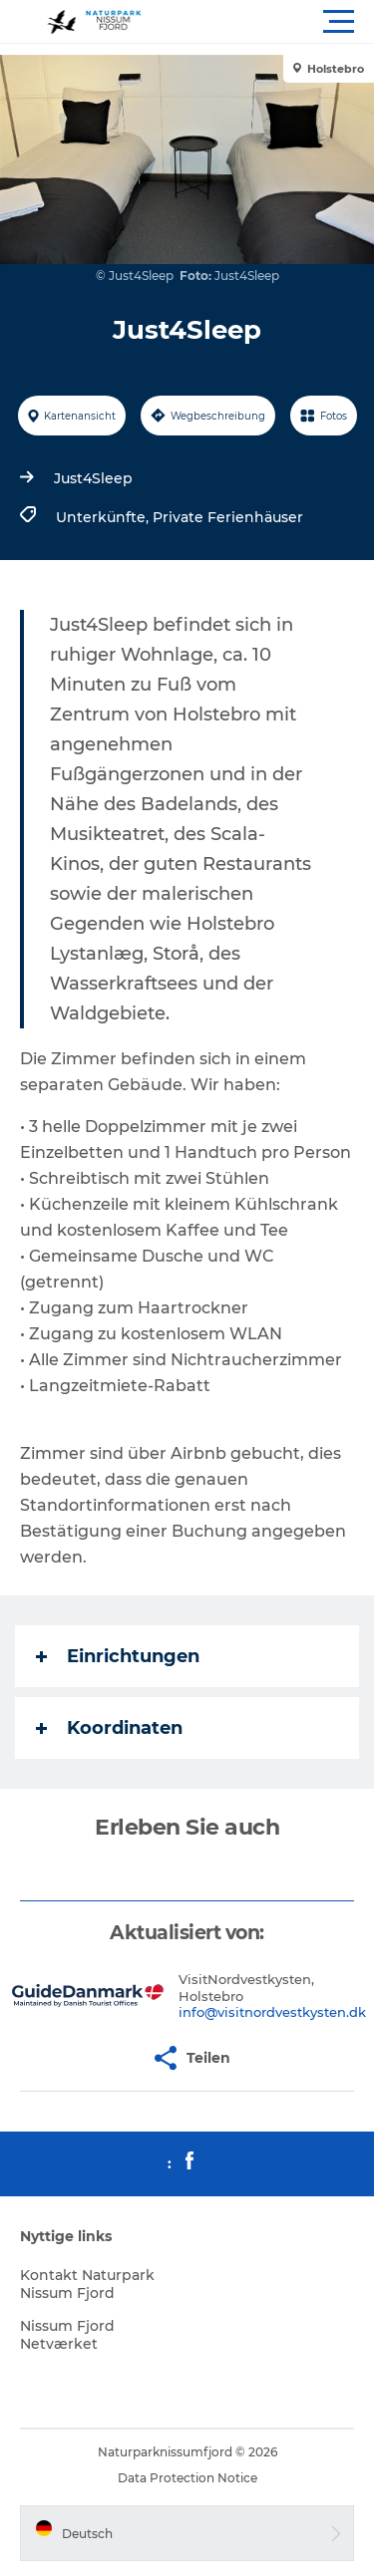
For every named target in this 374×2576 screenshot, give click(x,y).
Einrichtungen (117, 1656)
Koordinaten (109, 1728)
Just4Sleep (93, 478)
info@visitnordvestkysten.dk (272, 2012)
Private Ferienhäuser (228, 517)
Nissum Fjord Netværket (67, 2335)
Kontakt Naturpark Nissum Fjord (87, 2284)
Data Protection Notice (187, 2477)
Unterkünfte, (104, 517)
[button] (276, 22)
